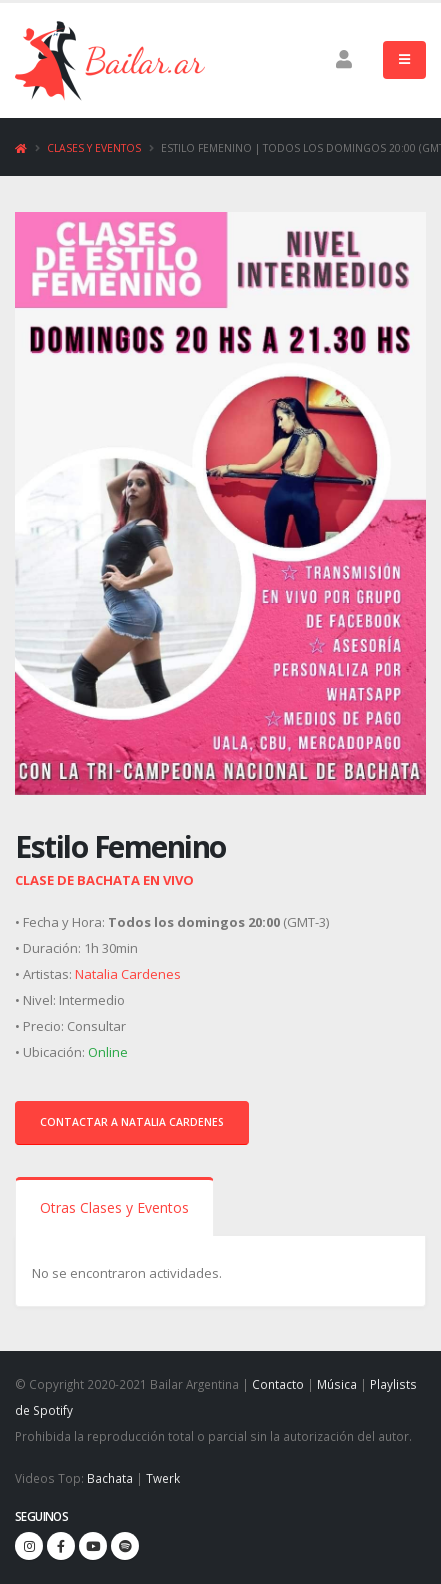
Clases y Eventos (94, 148)
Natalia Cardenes (128, 974)
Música (337, 1384)
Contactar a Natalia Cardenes (132, 1122)
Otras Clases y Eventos (114, 1207)
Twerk (163, 1478)
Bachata (110, 1478)
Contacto (278, 1384)
